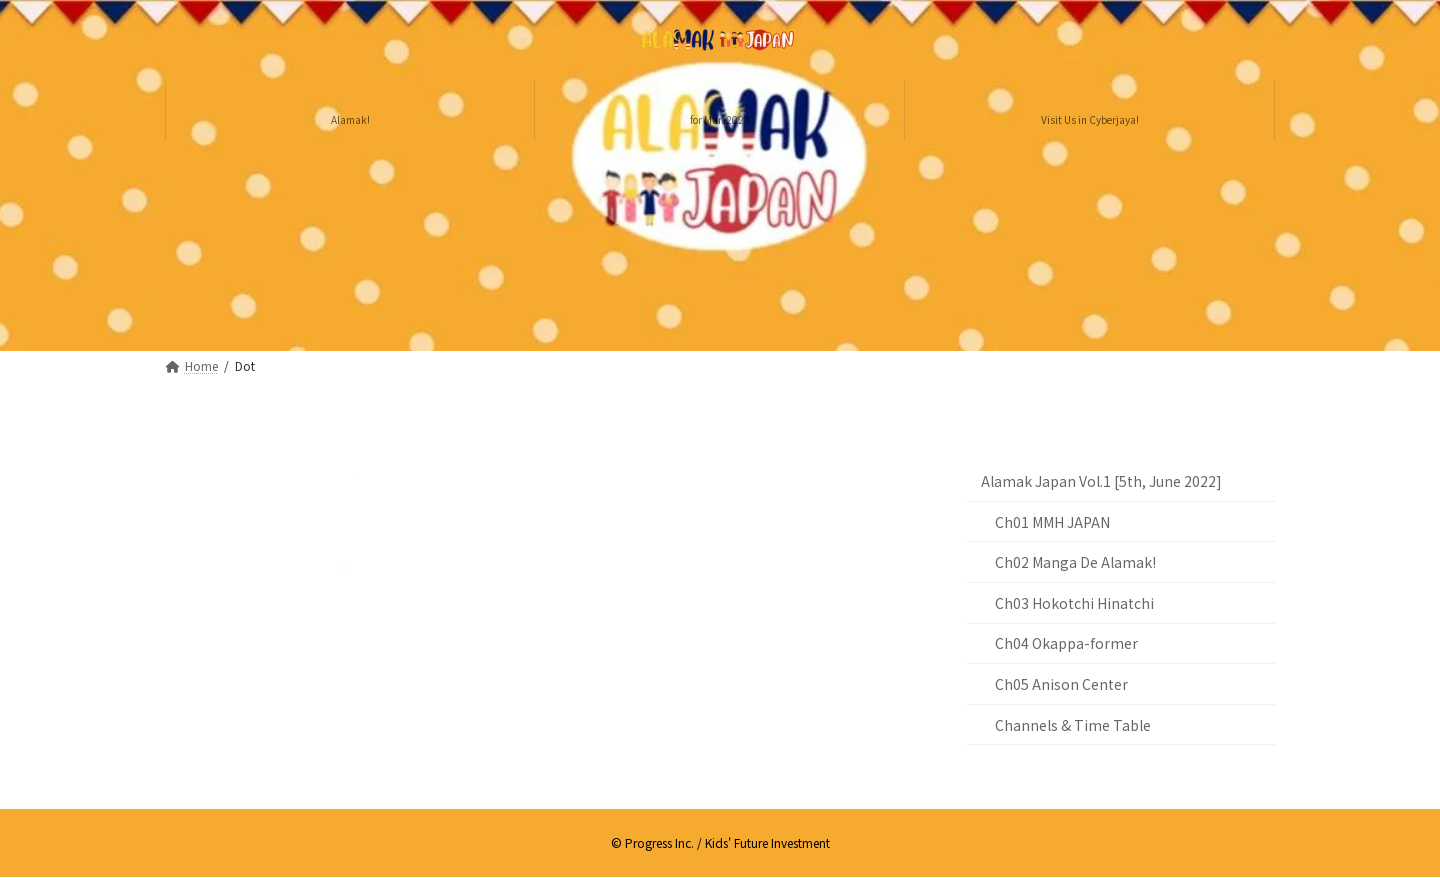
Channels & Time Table (1073, 725)
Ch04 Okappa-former (1066, 643)
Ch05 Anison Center (1061, 684)
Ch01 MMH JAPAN (1052, 522)
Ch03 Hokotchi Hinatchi (1074, 603)
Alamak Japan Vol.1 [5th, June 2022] (1101, 481)
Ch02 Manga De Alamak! (1075, 562)
